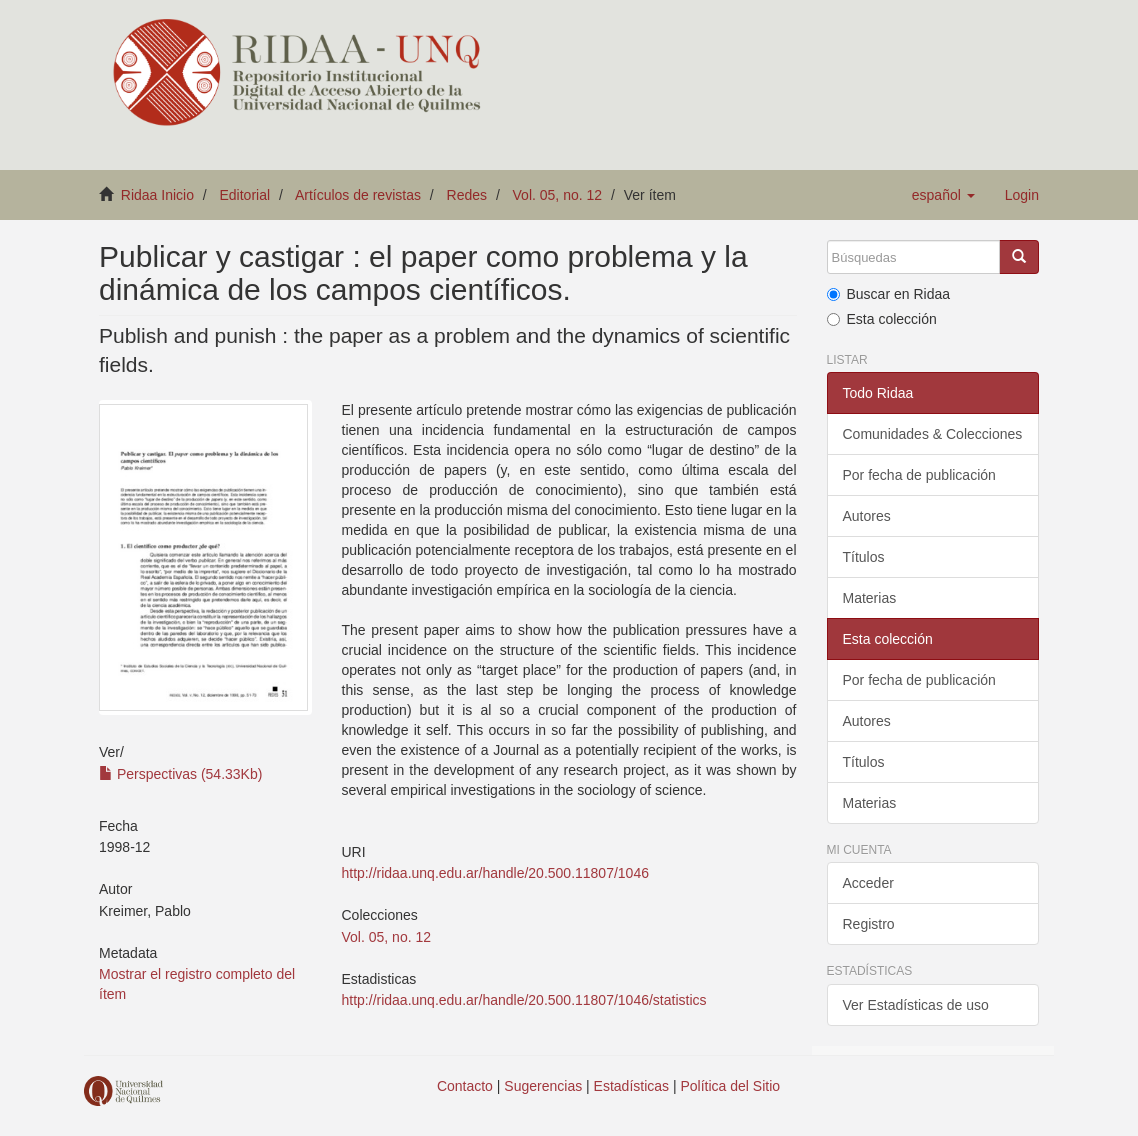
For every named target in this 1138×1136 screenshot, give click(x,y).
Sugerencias (543, 1086)
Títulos (864, 557)
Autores (867, 516)
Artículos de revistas (358, 195)
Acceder (868, 883)
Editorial (245, 195)
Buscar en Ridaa (889, 294)
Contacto (465, 1086)
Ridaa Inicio (157, 195)
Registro (869, 924)
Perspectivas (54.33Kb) (180, 774)
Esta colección (882, 319)
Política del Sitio (731, 1086)
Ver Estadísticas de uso (916, 1005)
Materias (870, 598)
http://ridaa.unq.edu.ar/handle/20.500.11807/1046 (495, 873)
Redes (467, 195)
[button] (943, 195)
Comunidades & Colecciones (933, 434)
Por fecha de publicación (919, 475)
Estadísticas (631, 1086)
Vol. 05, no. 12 (558, 195)
